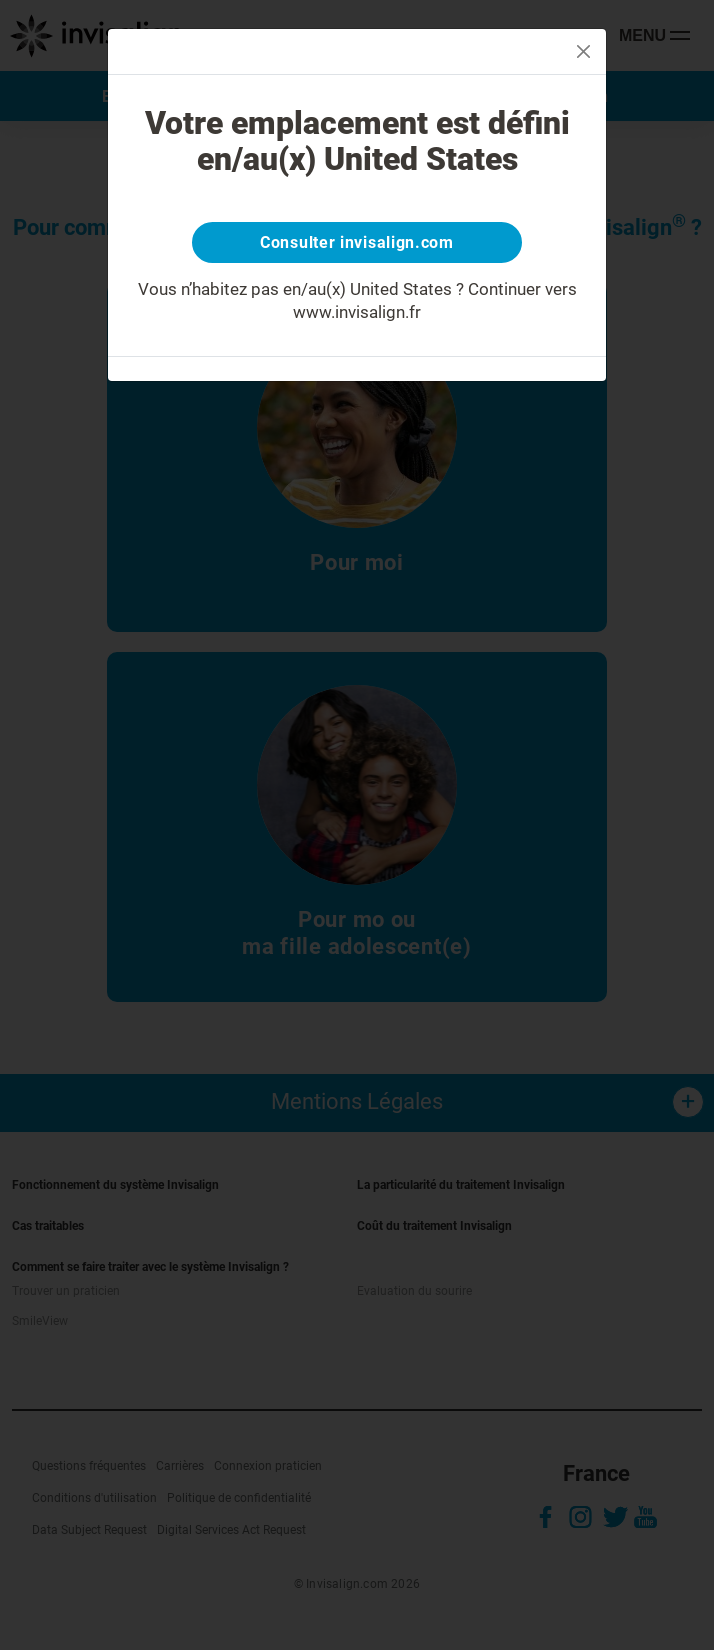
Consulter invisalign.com (357, 242)
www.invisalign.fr (357, 312)
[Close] (583, 51)
